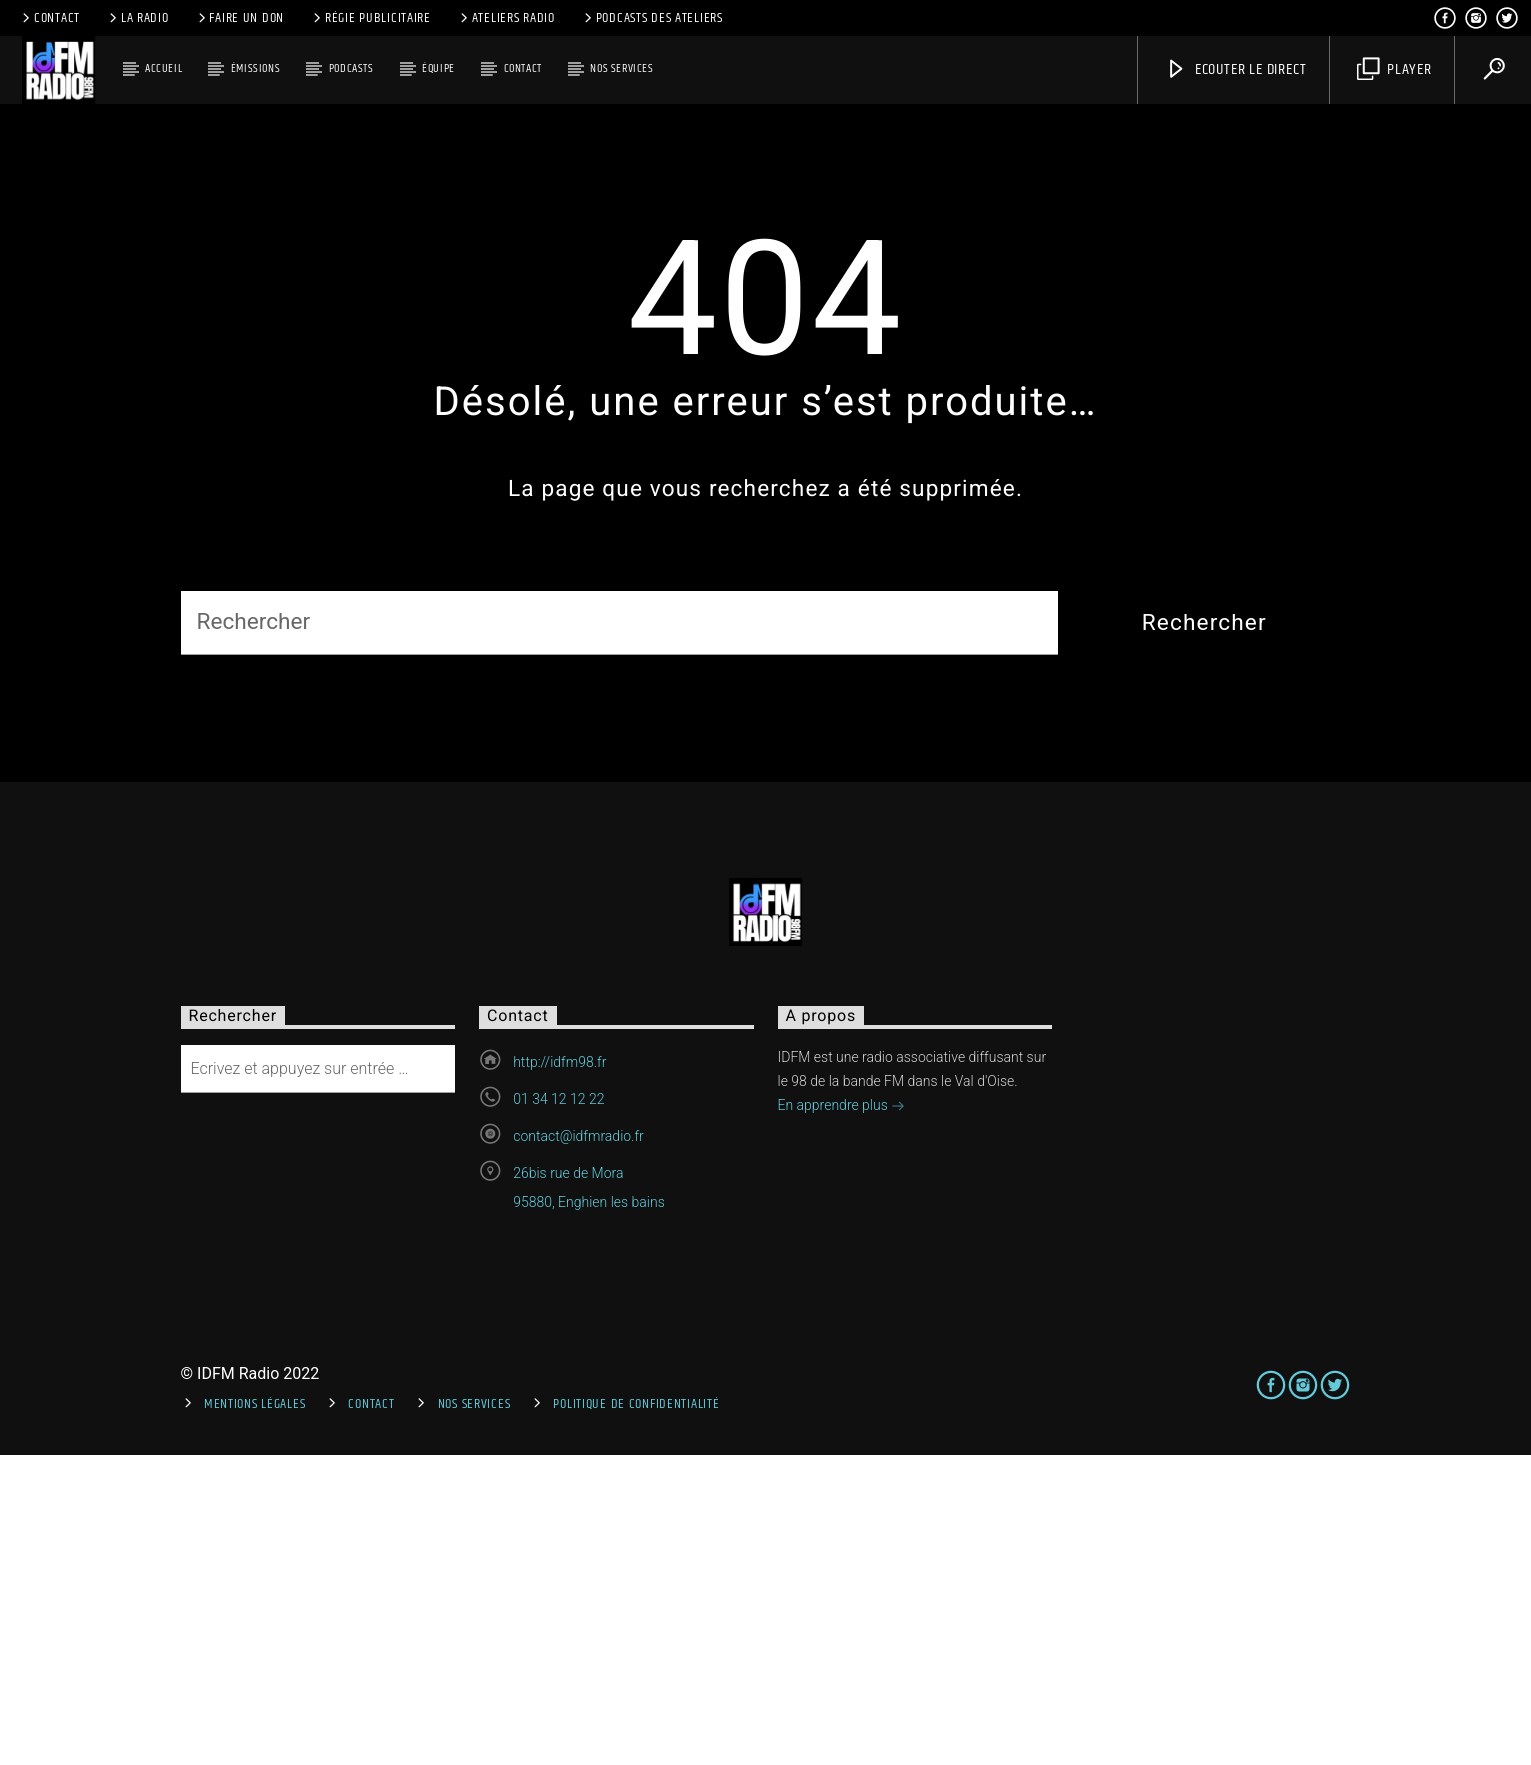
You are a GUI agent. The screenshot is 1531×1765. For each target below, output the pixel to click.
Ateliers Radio (506, 18)
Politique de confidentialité (636, 1714)
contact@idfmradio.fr (578, 1445)
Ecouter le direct (1235, 69)
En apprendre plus (842, 1416)
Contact (49, 18)
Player (1394, 69)
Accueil (163, 68)
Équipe (438, 68)
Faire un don (239, 18)
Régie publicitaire (370, 18)
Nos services (621, 68)
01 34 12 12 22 (558, 1408)
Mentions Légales (255, 1714)
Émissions (255, 68)
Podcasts (351, 68)
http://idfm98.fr (559, 1371)
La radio (137, 18)
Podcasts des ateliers (652, 18)
